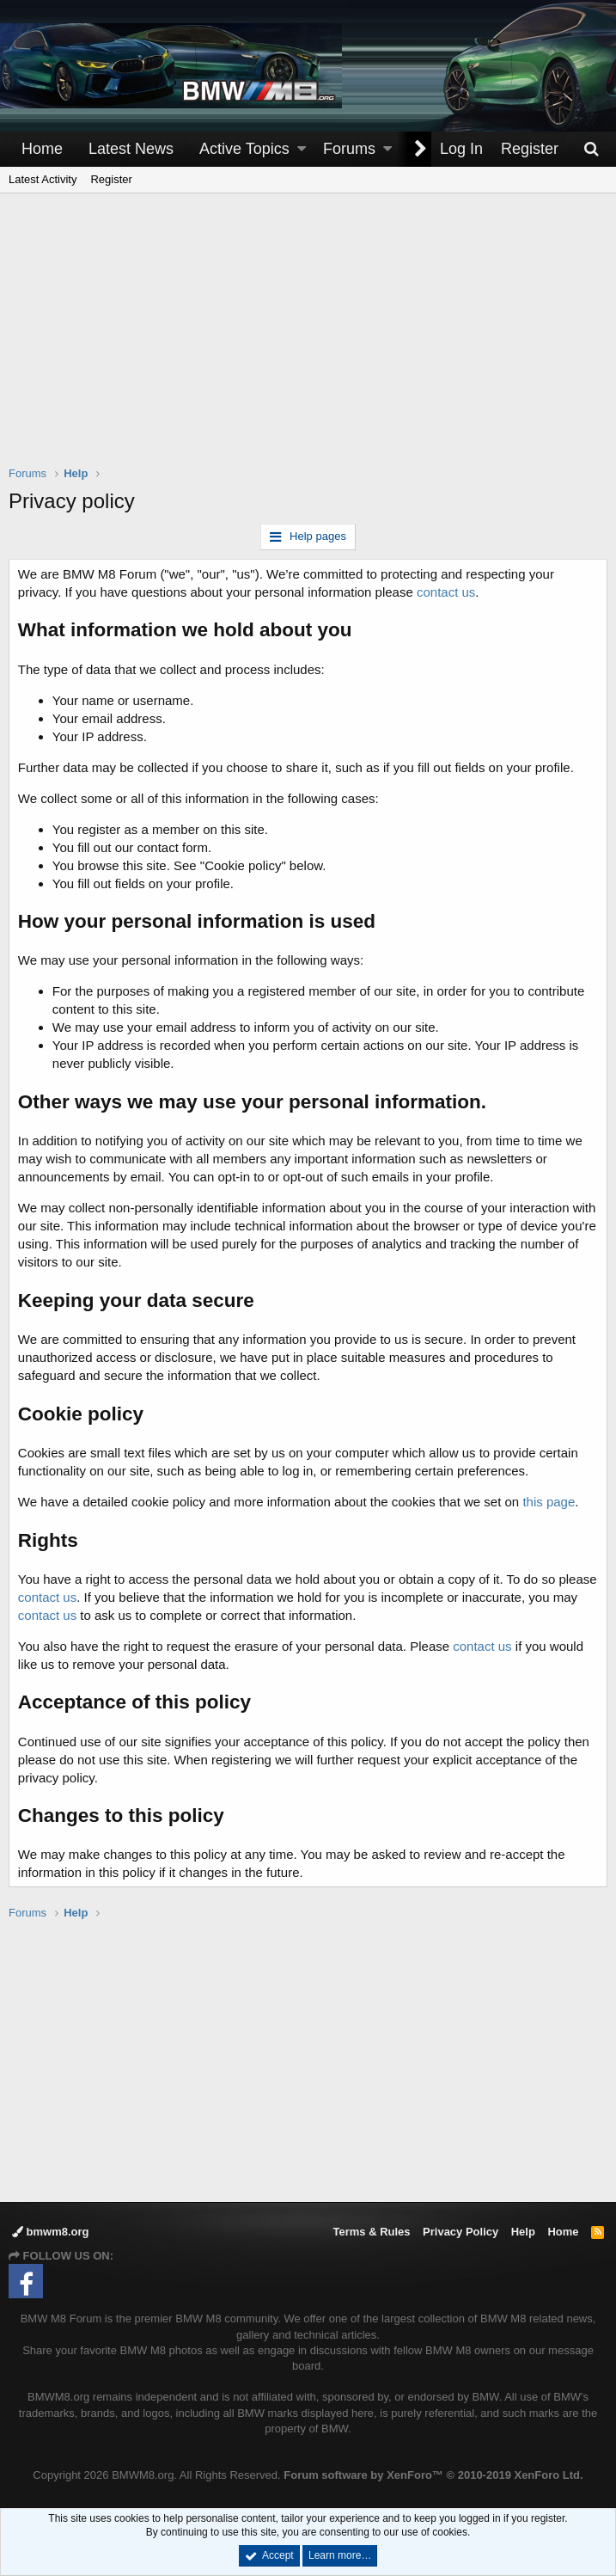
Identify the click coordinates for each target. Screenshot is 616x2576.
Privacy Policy (460, 2231)
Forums (349, 148)
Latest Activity (42, 179)
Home (42, 148)
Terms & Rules (371, 2231)
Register (110, 179)
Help (523, 2231)
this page (549, 1501)
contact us (446, 592)
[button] (301, 149)
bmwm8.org (50, 2231)
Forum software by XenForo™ (433, 2475)
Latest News (131, 148)
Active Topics (244, 148)
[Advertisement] (312, 340)
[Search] (591, 149)
